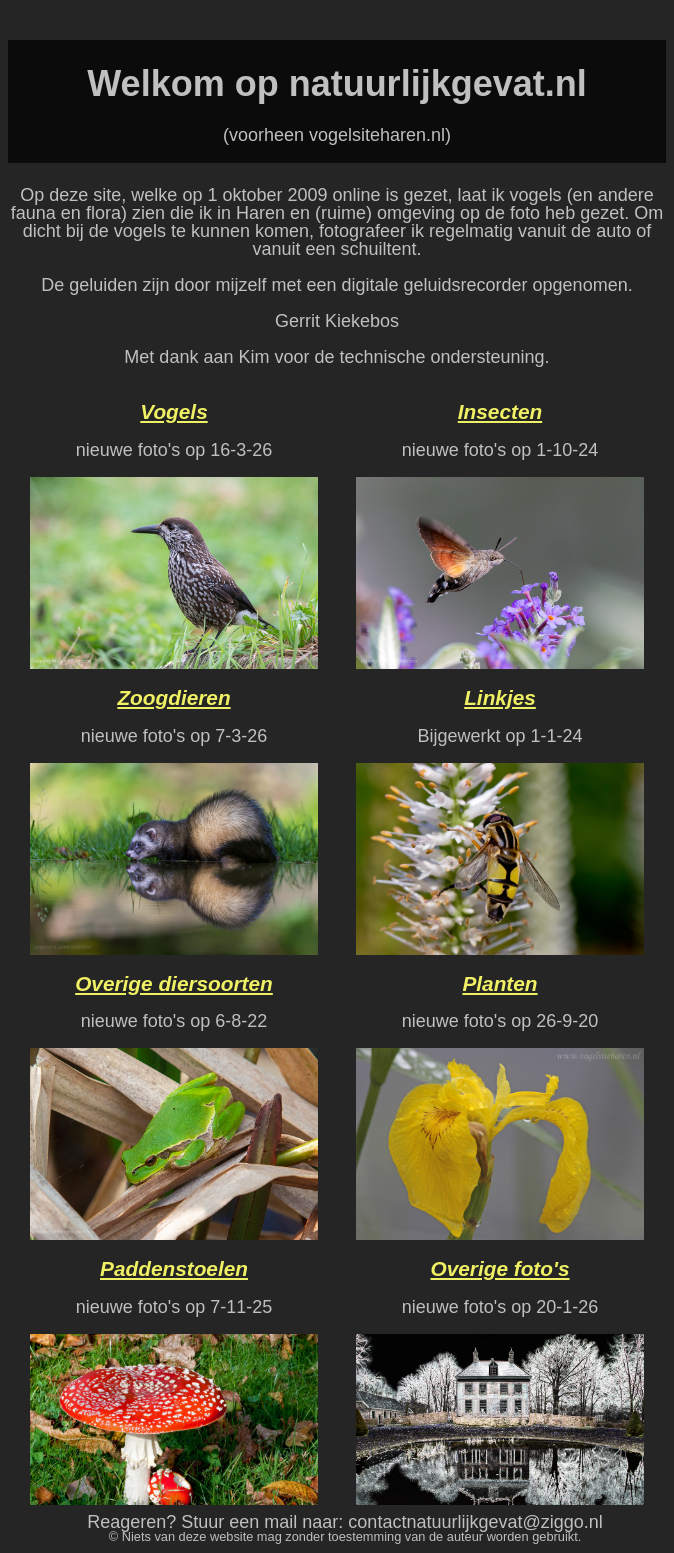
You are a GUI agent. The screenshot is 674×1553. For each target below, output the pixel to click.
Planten (499, 983)
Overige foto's (500, 1268)
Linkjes (500, 697)
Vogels (173, 411)
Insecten (500, 411)
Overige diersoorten (174, 983)
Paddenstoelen (174, 1268)
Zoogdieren (173, 697)
